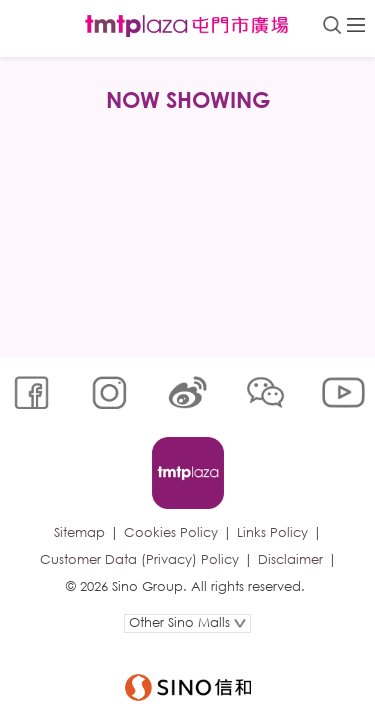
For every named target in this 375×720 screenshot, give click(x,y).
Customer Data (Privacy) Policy (139, 559)
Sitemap (79, 532)
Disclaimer (290, 559)
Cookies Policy (171, 532)
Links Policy (272, 532)
